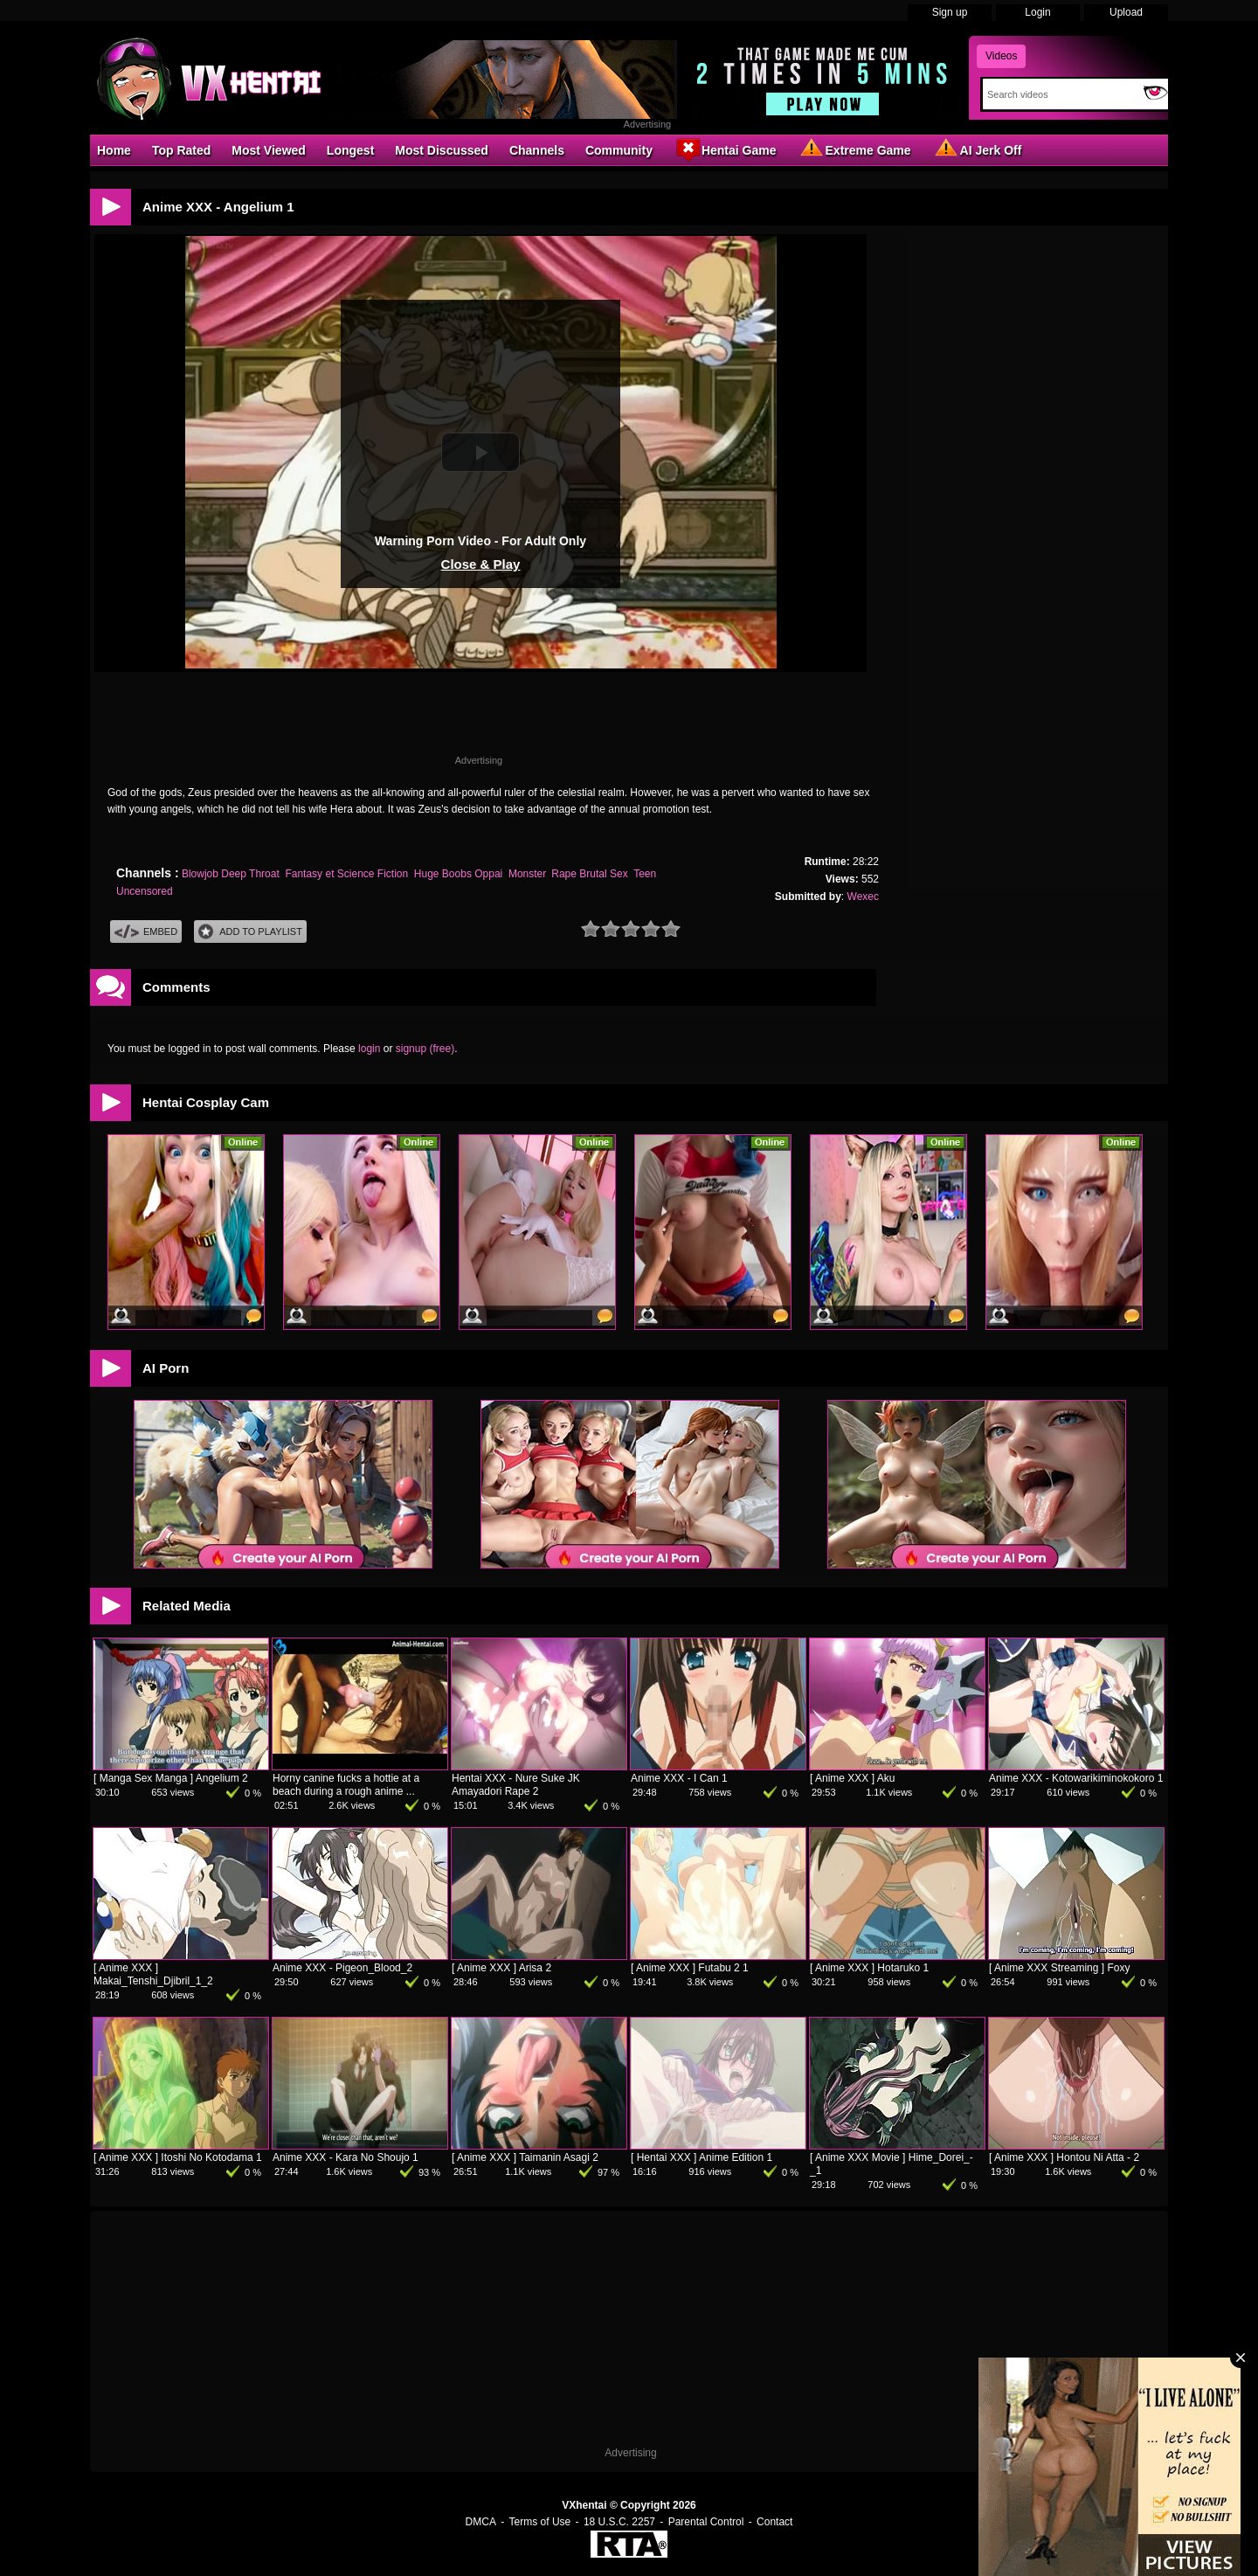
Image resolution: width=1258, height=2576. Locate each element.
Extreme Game (854, 149)
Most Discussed (441, 150)
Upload (1126, 12)
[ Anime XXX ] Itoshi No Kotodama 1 (177, 2157)
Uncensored (144, 891)
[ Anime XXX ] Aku (852, 1778)
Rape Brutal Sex (589, 874)
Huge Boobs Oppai (458, 874)
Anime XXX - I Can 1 (679, 1778)
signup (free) (425, 1048)
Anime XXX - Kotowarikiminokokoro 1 (1076, 1778)
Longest (350, 150)
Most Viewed (269, 150)
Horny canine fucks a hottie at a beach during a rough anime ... (346, 1784)
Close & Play (481, 564)
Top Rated (181, 150)
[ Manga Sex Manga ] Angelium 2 (170, 1778)
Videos (1001, 56)
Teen (644, 874)
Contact (774, 2522)
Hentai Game (725, 149)
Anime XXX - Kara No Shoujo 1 (345, 2157)
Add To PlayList (250, 931)
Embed (145, 931)
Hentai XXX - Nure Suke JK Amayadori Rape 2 (516, 1784)
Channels (536, 150)
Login (1037, 12)
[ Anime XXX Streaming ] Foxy (1059, 1968)
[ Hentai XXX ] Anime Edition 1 (701, 2157)
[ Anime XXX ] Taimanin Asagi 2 (525, 2157)
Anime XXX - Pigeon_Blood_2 (342, 1968)
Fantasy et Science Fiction (346, 874)
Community (619, 150)
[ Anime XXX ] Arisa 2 (501, 1968)
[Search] (1059, 94)
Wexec (863, 896)
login (369, 1048)
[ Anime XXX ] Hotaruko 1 (869, 1968)
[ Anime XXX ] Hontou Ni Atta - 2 (1064, 2157)
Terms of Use (540, 2522)
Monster (527, 874)
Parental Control (706, 2522)
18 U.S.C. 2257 (619, 2522)
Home (114, 150)
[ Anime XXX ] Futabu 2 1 (690, 1968)
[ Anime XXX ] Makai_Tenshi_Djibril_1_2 (153, 1974)
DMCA (481, 2522)
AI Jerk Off (977, 149)
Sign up (950, 12)
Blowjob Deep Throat (231, 874)
